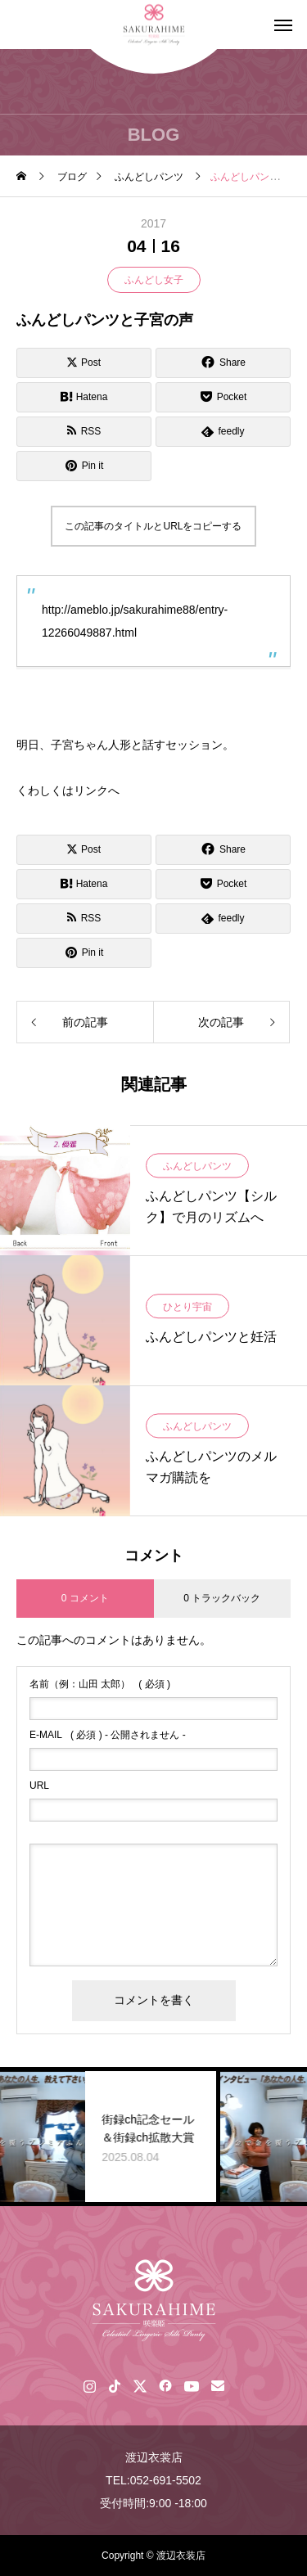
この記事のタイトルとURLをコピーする (153, 526)
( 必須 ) (99, 1684)
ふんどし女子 (153, 280)
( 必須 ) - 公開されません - (107, 1735)
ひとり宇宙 (187, 1307)
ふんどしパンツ (197, 1166)
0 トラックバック (221, 1598)
